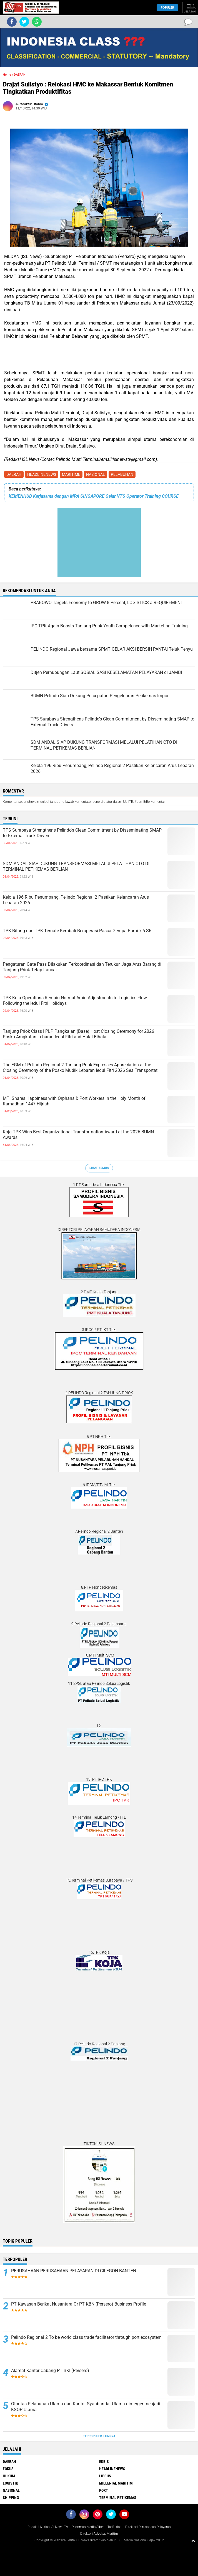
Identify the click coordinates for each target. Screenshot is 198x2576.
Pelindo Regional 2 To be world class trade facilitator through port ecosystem (86, 2337)
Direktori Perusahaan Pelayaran (148, 2527)
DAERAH (13, 474)
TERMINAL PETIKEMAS (117, 2497)
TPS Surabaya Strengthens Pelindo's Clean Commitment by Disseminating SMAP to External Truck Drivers (82, 833)
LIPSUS (105, 2476)
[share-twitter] (24, 22)
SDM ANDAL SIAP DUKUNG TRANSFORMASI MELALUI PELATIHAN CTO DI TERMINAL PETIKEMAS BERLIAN (76, 866)
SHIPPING (11, 2497)
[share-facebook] (12, 22)
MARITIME (71, 474)
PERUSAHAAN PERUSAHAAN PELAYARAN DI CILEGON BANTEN (73, 2270)
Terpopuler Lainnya (99, 2436)
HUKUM (9, 2476)
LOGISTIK (10, 2483)
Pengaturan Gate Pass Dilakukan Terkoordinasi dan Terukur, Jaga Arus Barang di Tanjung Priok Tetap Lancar (82, 967)
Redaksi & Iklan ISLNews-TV (47, 2527)
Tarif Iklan (114, 2527)
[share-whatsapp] (37, 22)
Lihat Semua (99, 1168)
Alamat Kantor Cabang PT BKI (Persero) (50, 2370)
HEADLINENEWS (41, 474)
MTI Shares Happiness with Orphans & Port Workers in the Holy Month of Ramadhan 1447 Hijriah (74, 1101)
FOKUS (8, 2469)
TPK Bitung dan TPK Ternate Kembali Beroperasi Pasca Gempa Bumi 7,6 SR (77, 930)
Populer (167, 7)
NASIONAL (95, 474)
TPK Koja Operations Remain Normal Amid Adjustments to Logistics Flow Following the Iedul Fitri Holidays (75, 1000)
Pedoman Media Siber (88, 2527)
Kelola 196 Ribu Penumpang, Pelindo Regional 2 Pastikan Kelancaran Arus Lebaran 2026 (76, 900)
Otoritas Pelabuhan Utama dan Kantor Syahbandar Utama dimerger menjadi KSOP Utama (85, 2406)
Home (7, 74)
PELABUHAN (122, 474)
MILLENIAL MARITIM (116, 2483)
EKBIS (104, 2461)
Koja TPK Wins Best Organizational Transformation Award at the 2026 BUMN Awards (78, 1134)
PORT (103, 2490)
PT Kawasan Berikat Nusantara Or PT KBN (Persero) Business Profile (78, 2304)
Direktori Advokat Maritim (99, 2534)
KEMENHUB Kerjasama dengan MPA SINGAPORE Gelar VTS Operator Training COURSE (94, 496)
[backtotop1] (193, 2540)
